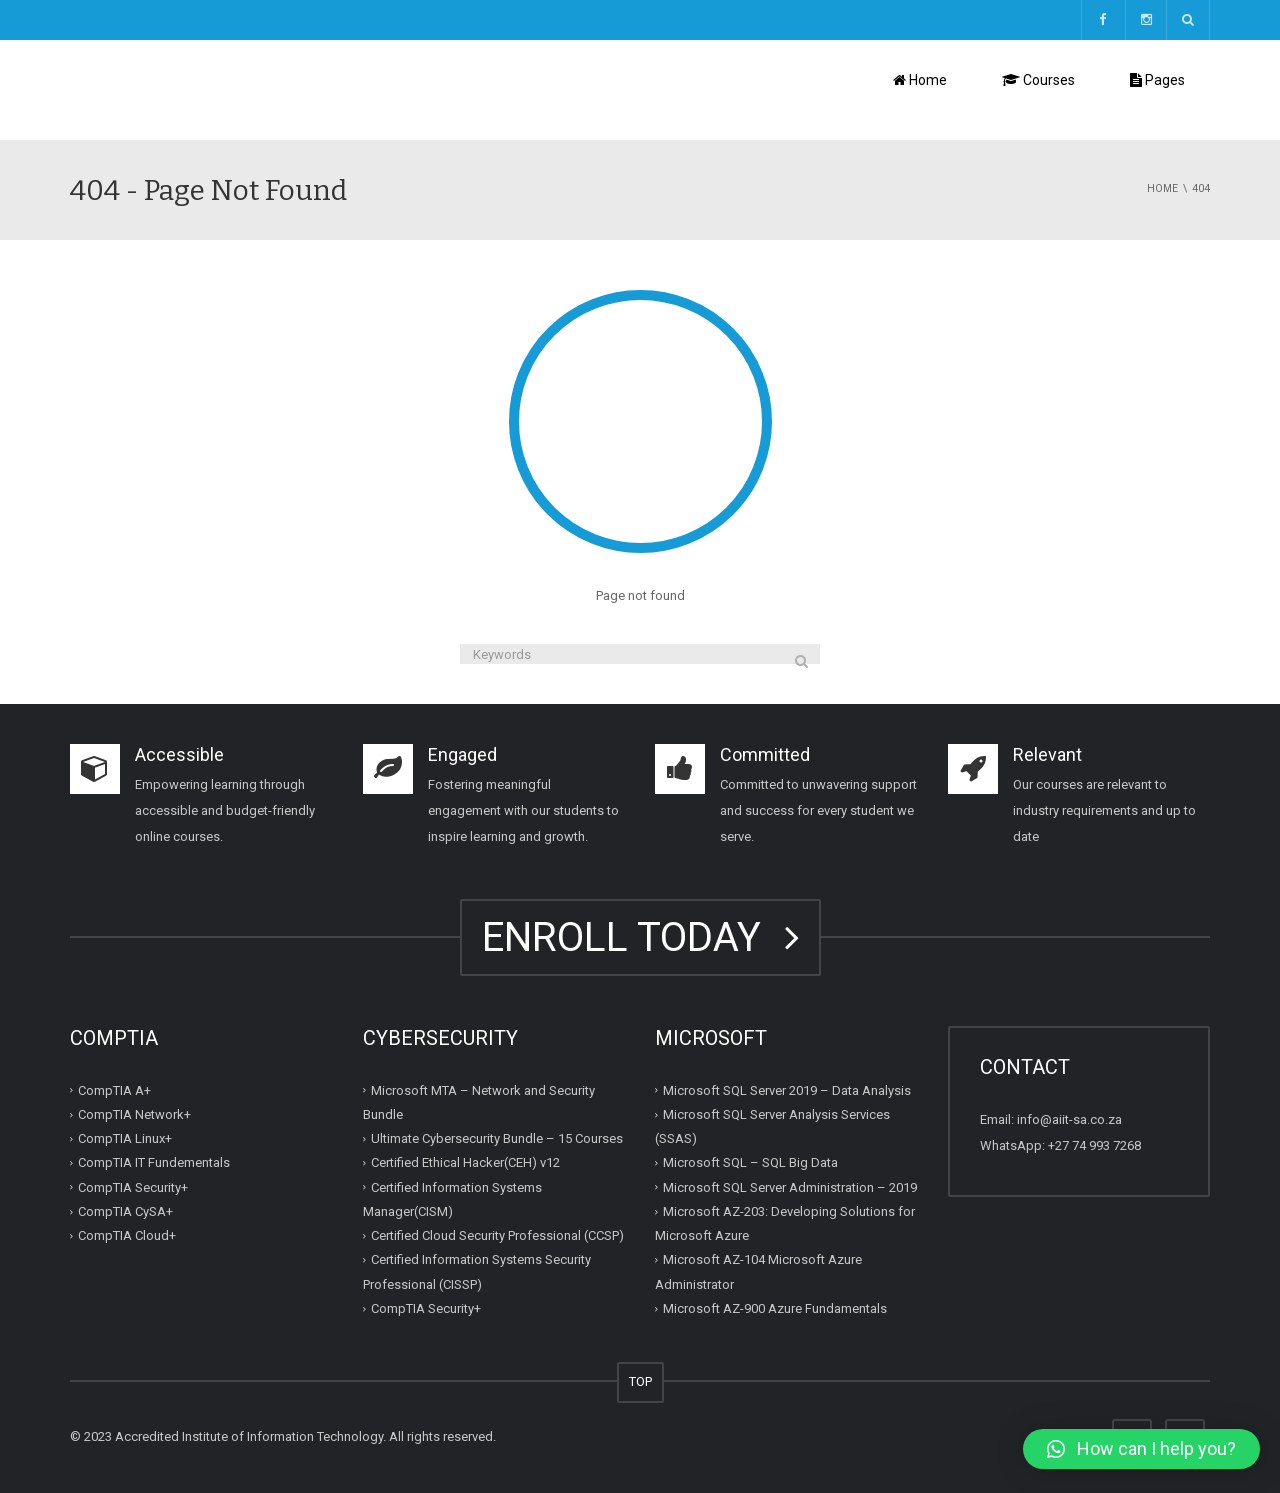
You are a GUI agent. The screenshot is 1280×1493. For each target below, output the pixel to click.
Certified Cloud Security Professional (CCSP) (497, 1235)
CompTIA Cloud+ (127, 1235)
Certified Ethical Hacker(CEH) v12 (465, 1162)
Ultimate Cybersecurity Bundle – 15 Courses (497, 1138)
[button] (1141, 1449)
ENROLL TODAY (640, 937)
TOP (640, 1381)
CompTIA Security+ (133, 1187)
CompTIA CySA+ (125, 1211)
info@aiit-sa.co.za (1069, 1119)
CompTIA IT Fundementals (154, 1162)
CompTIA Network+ (134, 1114)
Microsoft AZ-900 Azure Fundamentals (775, 1308)
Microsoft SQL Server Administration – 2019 (790, 1187)
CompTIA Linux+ (125, 1138)
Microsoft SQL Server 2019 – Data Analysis (787, 1090)
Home (920, 80)
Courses (1038, 80)
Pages (1157, 80)
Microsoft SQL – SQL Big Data (750, 1162)
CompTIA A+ (114, 1090)
